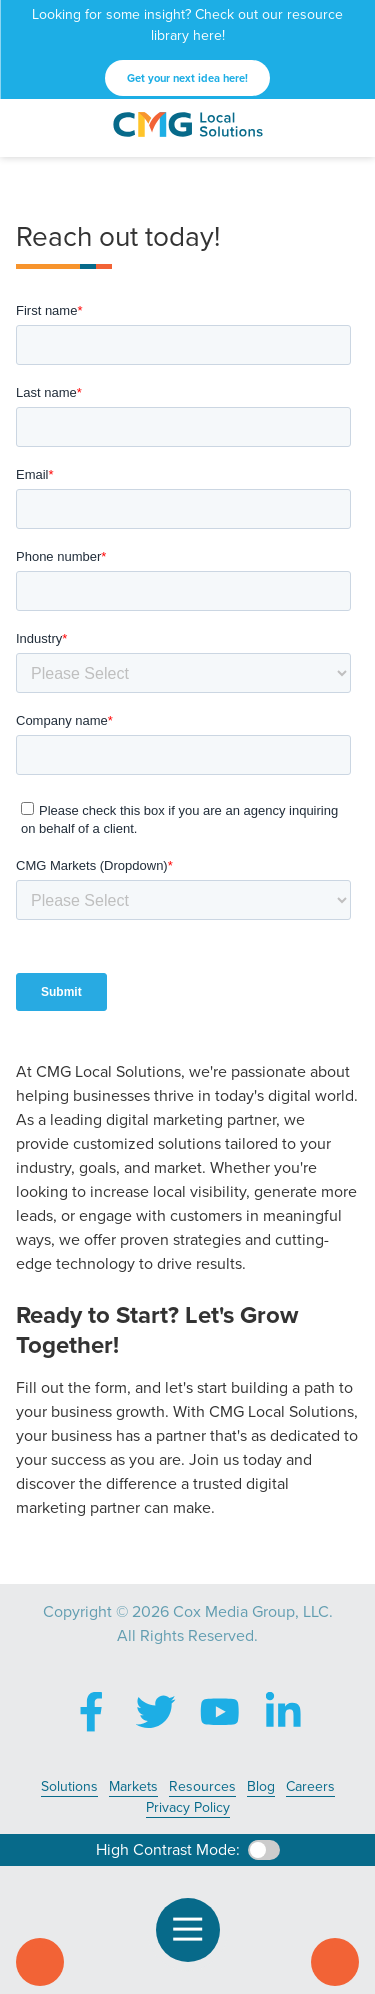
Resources (202, 1787)
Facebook (92, 1712)
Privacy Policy (188, 1808)
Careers (310, 1787)
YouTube (220, 1712)
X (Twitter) (156, 1712)
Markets (133, 1787)
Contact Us (335, 1962)
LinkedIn (284, 1712)
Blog (261, 1787)
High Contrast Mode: (168, 1849)
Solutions (69, 1787)
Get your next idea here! (187, 78)
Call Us (40, 1962)
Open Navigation (196, 1930)
